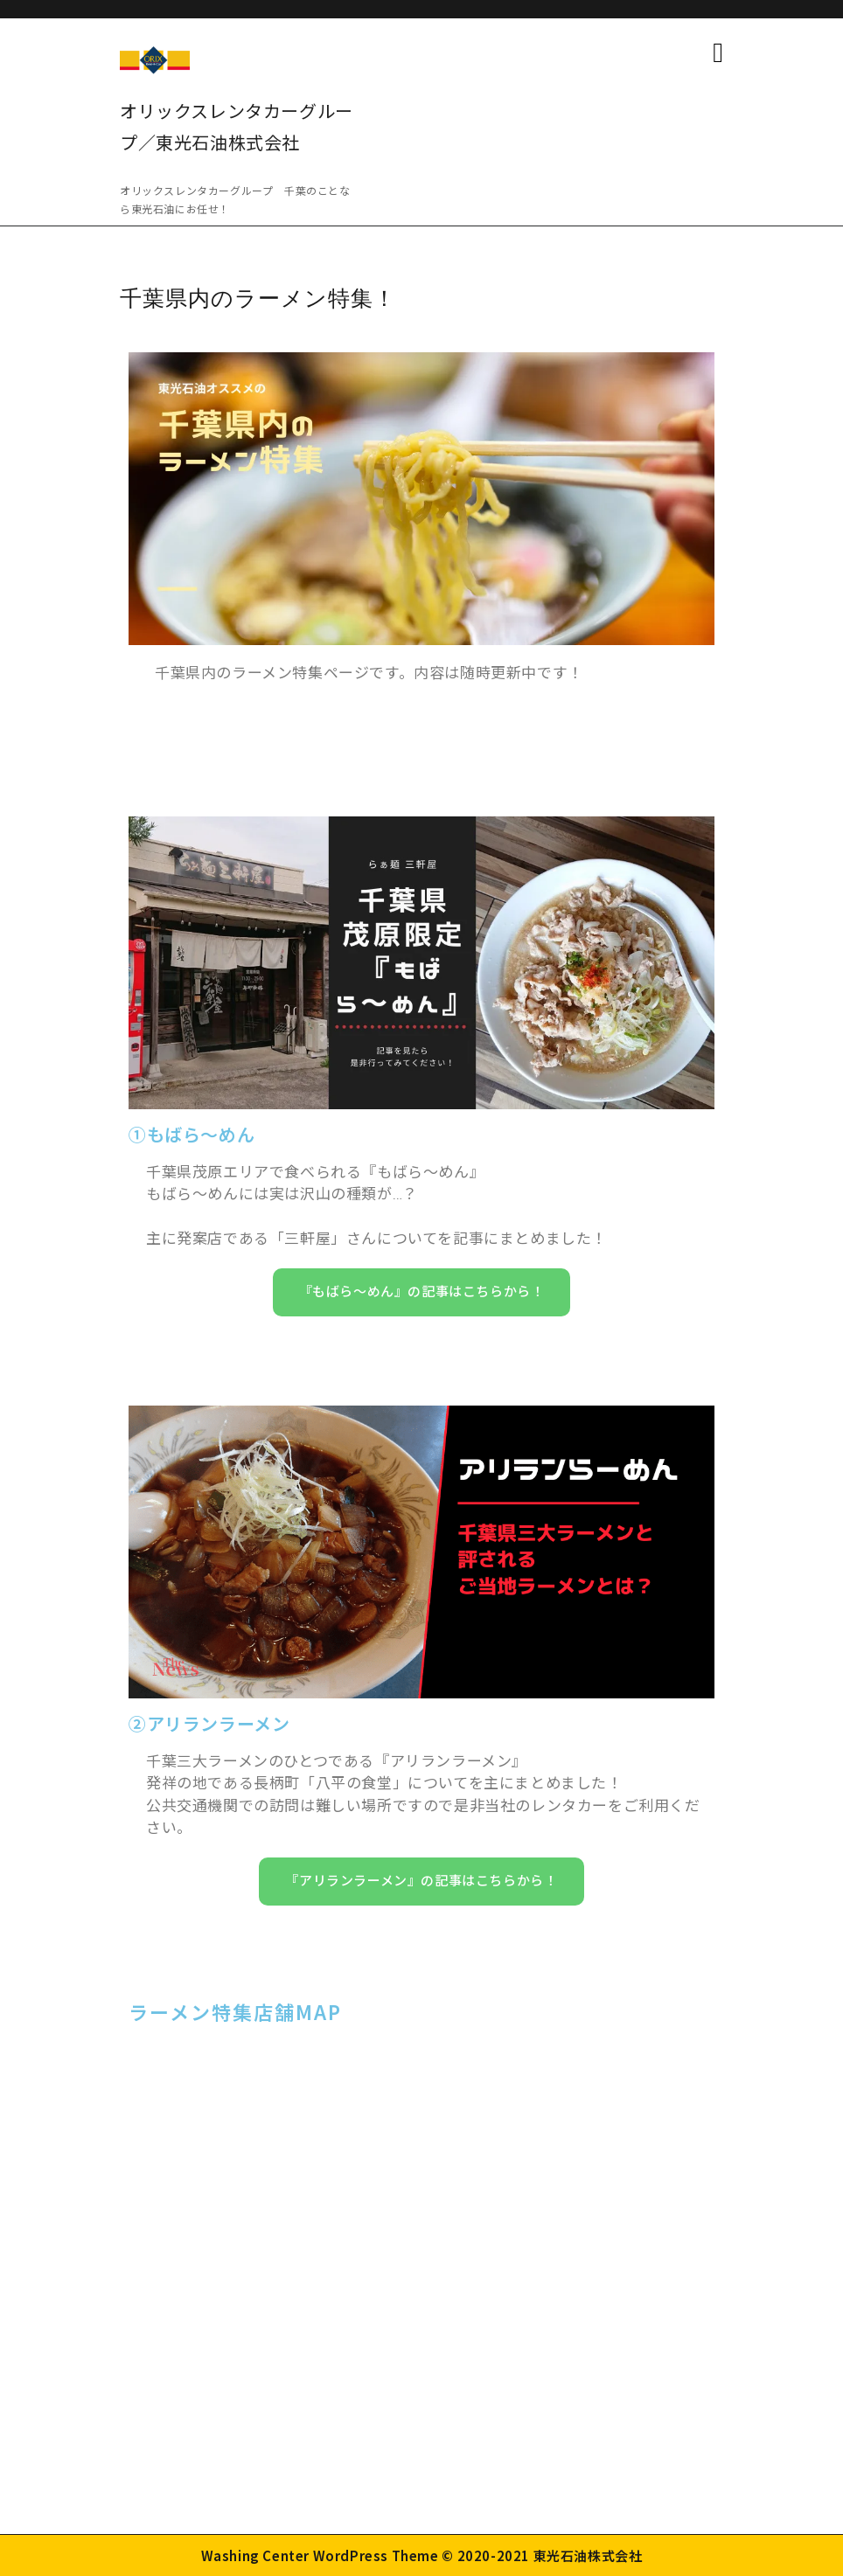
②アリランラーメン (209, 1724)
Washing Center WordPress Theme (320, 2555)
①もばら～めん (191, 1135)
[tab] (718, 52)
